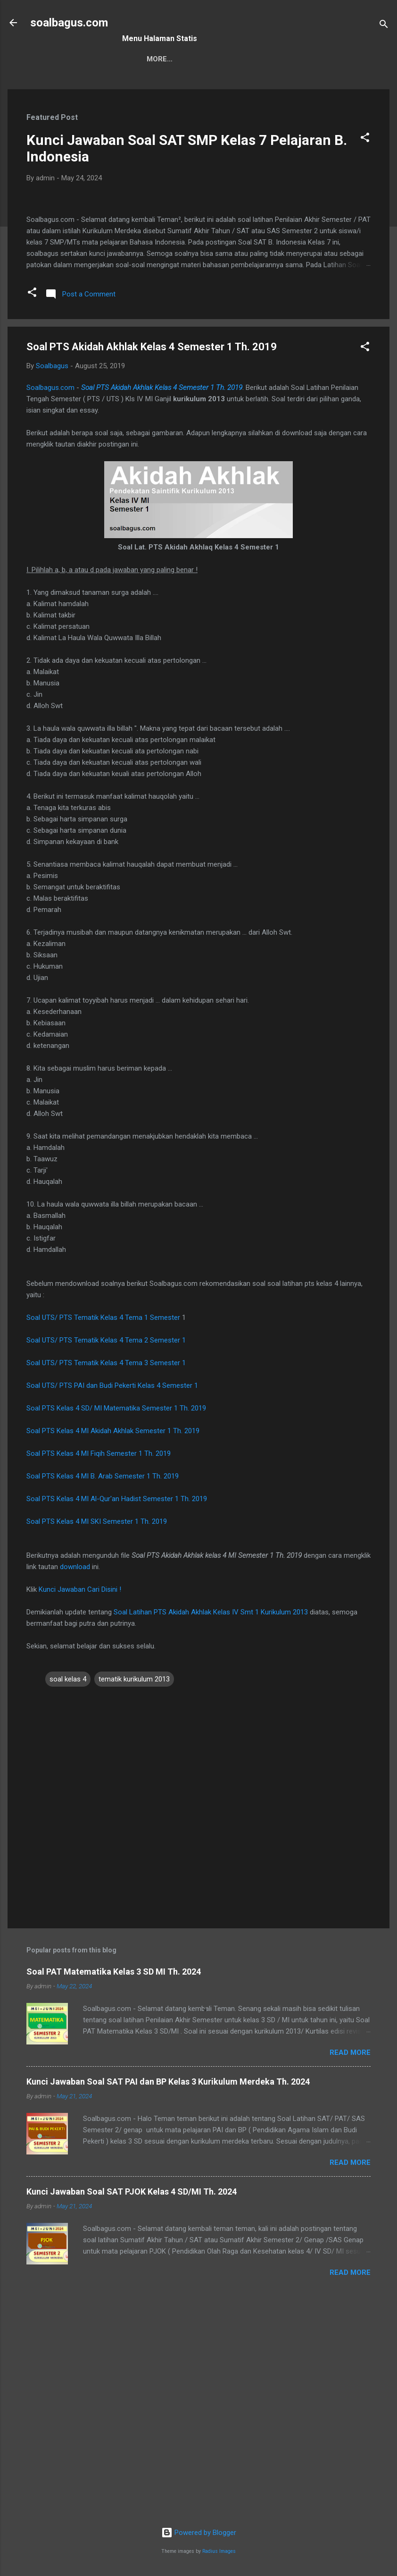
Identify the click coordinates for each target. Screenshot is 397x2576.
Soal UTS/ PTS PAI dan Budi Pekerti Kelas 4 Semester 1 (112, 1604)
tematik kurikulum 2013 (134, 1898)
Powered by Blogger (198, 2532)
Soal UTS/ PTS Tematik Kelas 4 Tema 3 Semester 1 (106, 1582)
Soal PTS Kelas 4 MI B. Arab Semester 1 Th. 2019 (102, 1695)
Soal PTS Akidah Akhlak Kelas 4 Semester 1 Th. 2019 (161, 606)
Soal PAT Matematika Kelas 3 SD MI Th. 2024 (113, 2190)
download (75, 1786)
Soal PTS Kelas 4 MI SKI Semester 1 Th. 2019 (96, 1740)
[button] (365, 139)
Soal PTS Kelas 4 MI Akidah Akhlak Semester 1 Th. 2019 (112, 1650)
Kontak (192, 59)
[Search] (383, 25)
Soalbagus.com (50, 606)
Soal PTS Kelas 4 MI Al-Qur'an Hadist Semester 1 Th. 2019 (116, 1718)
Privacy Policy (252, 59)
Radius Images (219, 2551)
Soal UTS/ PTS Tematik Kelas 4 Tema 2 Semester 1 (106, 1559)
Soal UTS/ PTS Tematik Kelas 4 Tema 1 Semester (104, 1536)
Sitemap (145, 59)
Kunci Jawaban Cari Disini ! (80, 1808)
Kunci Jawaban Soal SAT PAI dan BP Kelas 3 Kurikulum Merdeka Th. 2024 (168, 2300)
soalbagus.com (69, 22)
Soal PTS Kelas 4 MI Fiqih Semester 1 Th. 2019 (98, 1672)
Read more (350, 2271)
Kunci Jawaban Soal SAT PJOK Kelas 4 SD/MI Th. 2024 (131, 2410)
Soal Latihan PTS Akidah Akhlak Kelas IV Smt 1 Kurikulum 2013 (211, 1831)
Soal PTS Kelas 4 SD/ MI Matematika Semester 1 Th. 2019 (116, 1627)
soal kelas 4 (68, 1898)
